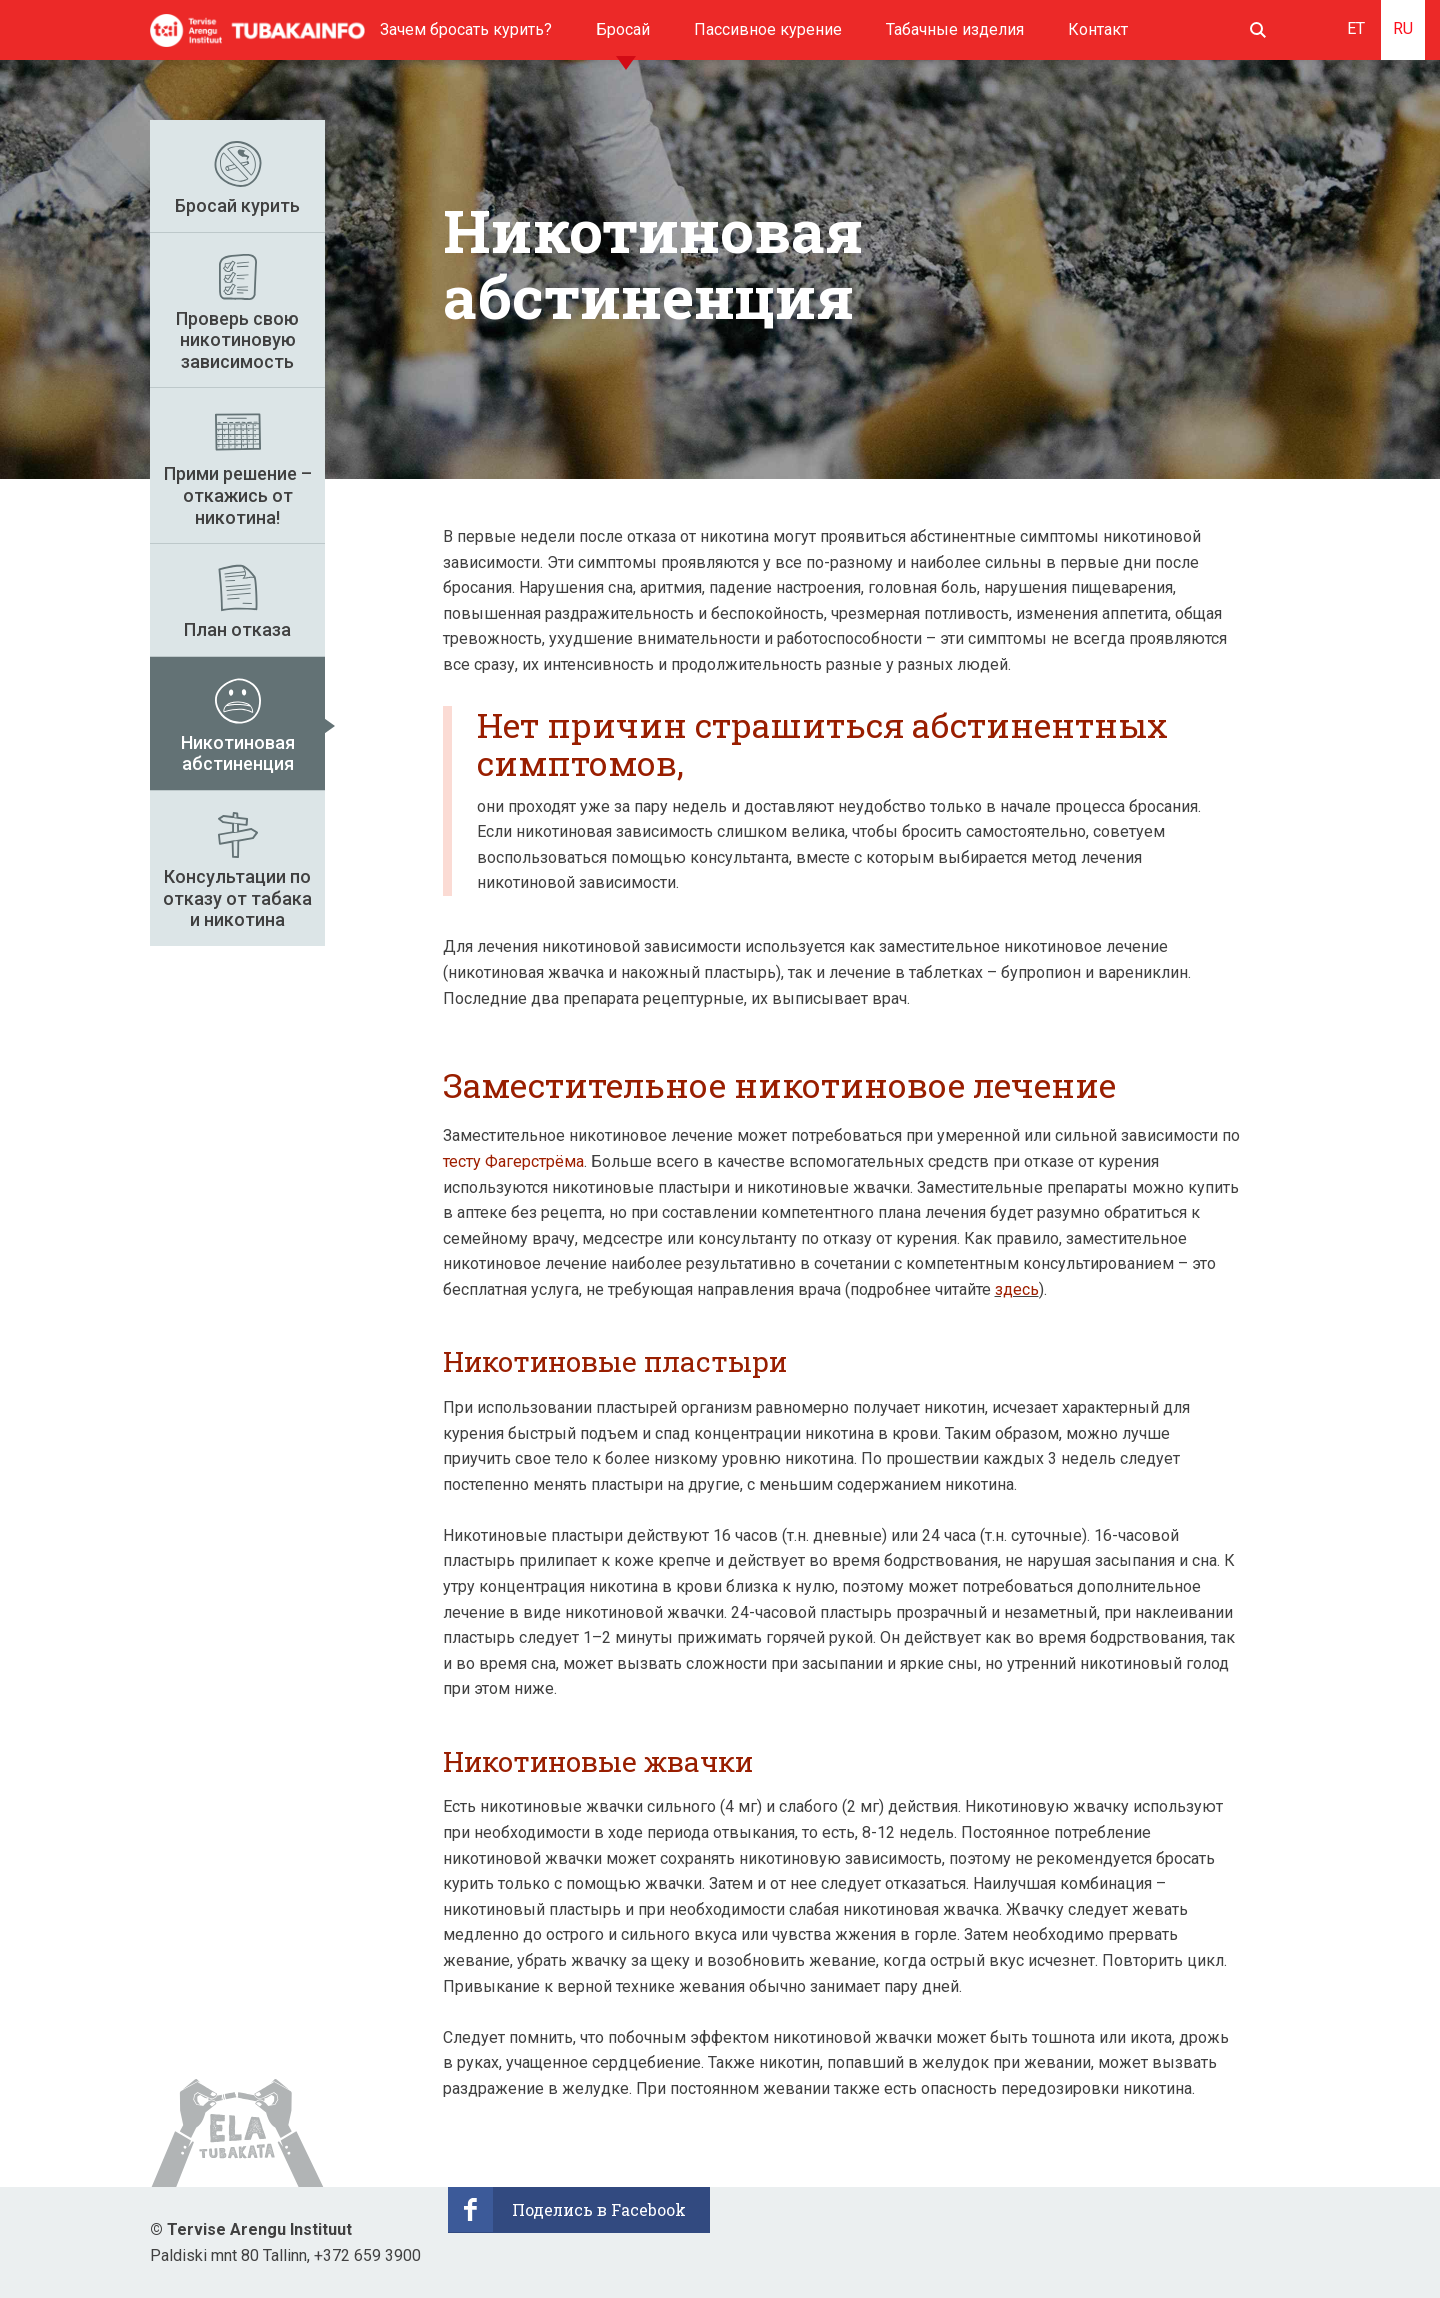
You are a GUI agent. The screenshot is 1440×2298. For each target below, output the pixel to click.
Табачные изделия (955, 29)
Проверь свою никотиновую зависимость (237, 340)
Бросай (623, 29)
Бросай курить (237, 205)
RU (1403, 28)
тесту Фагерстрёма (513, 1161)
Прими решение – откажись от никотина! (238, 495)
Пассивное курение (768, 29)
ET (1356, 28)
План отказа (237, 629)
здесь (1017, 1289)
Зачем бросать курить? (466, 29)
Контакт (1098, 29)
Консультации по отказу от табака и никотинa (237, 898)
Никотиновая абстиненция (238, 753)
